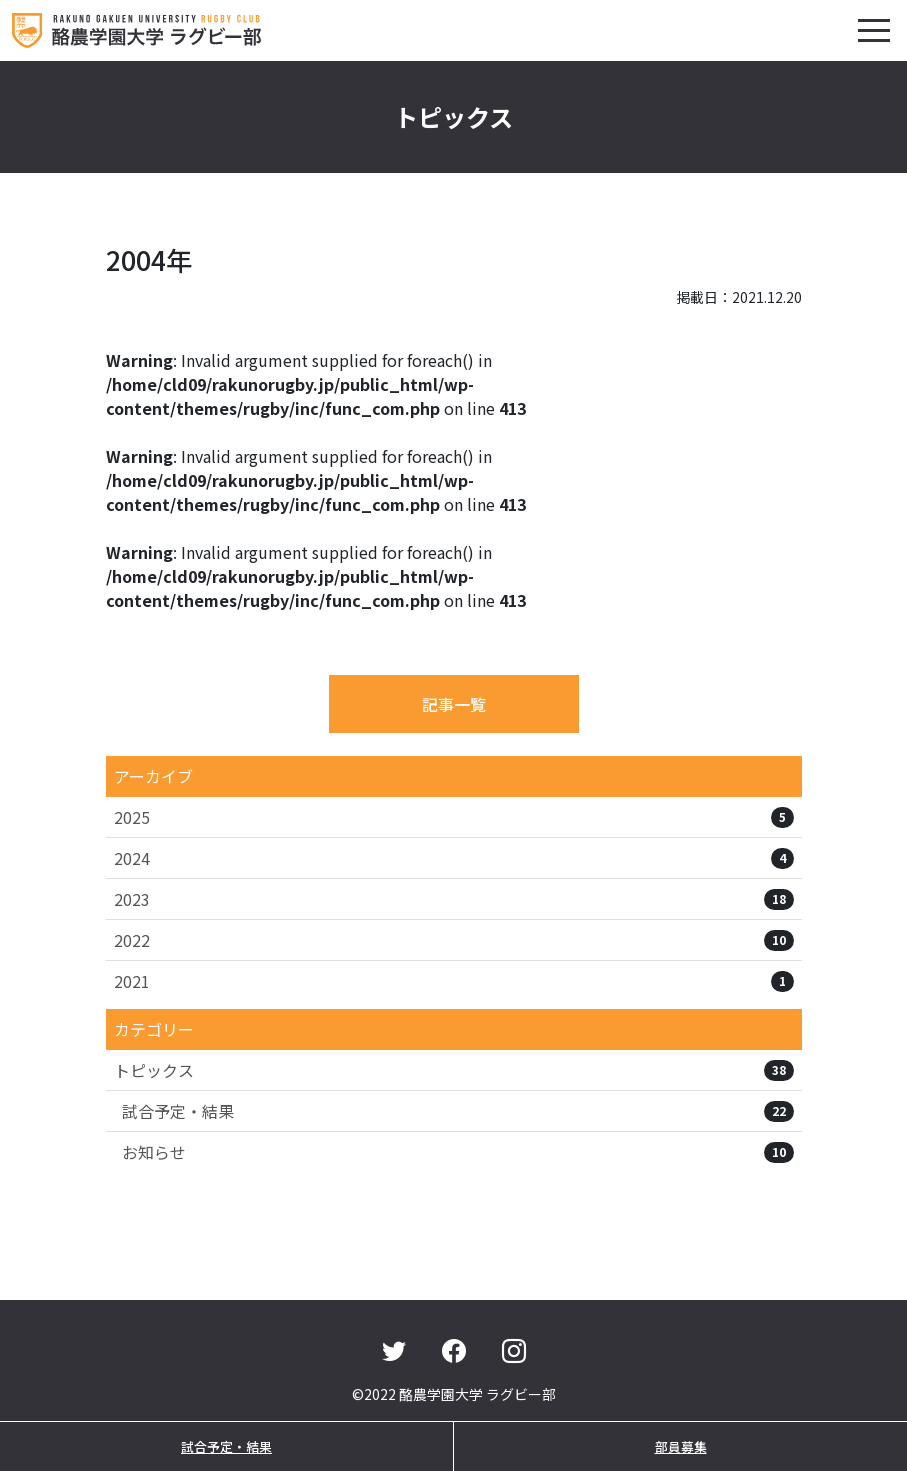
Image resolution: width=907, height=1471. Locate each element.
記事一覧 (454, 704)
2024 (454, 858)
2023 (454, 899)
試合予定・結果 (458, 1111)
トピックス (454, 1070)
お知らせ (458, 1152)
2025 (454, 817)
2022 (454, 940)
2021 (454, 981)
